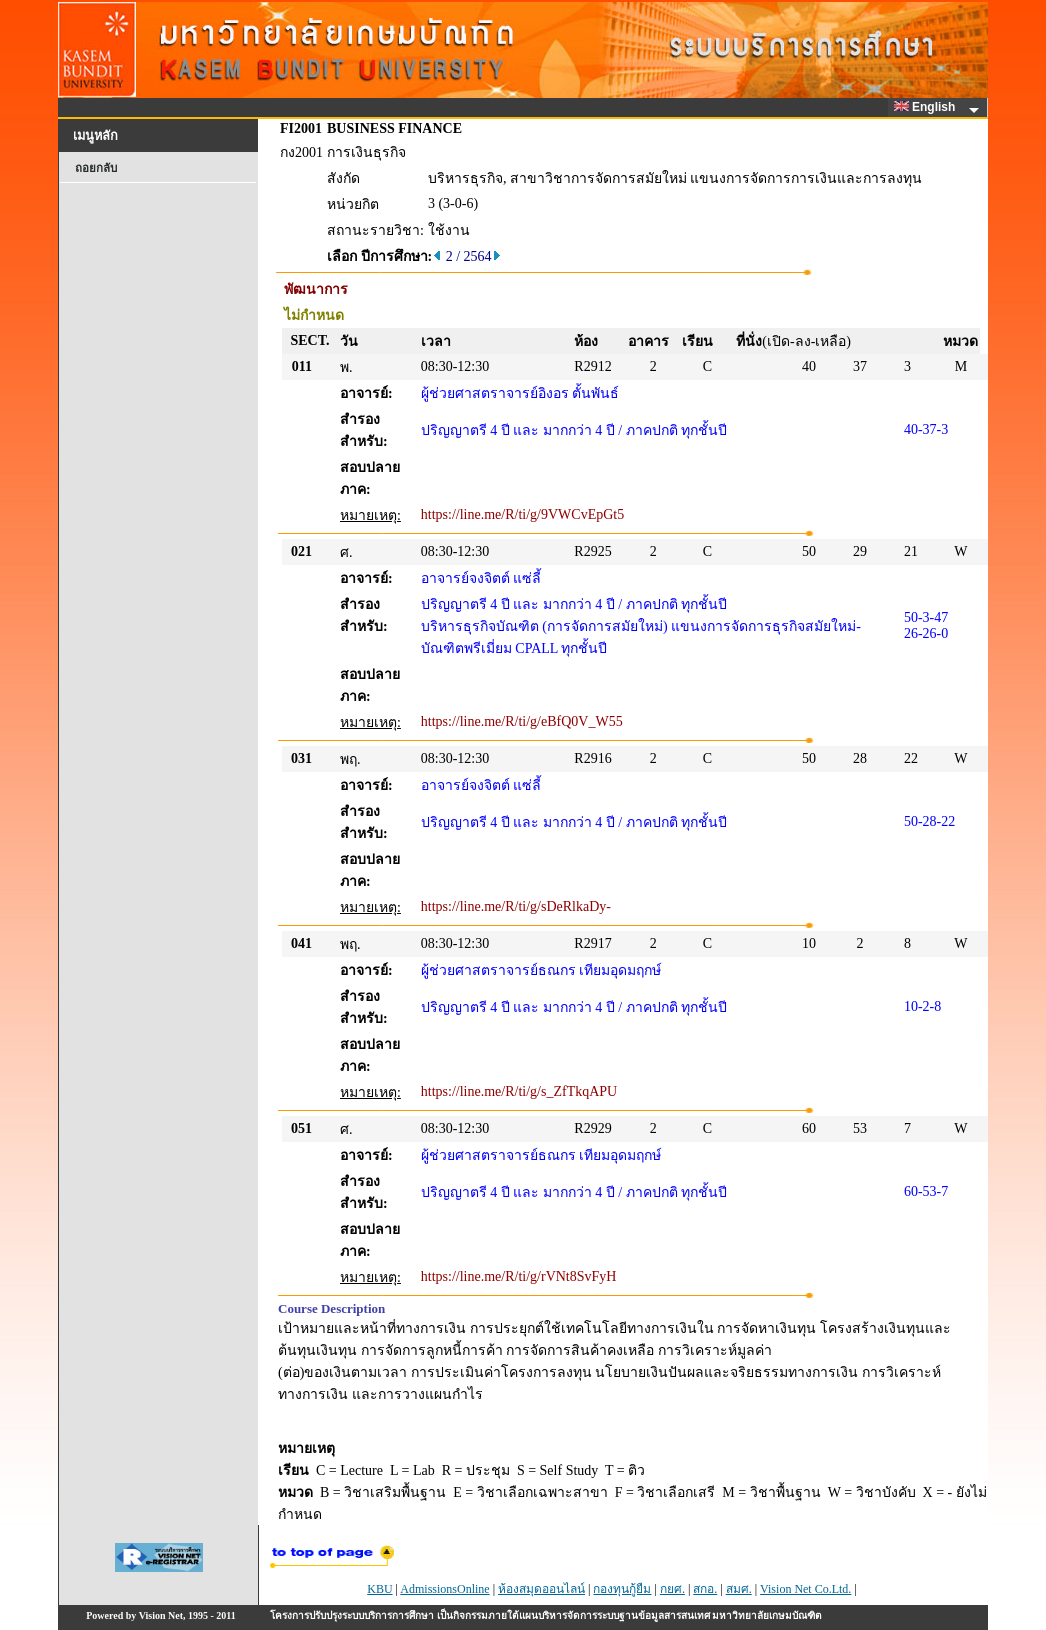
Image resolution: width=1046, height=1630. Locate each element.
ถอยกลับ (96, 168)
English (928, 107)
